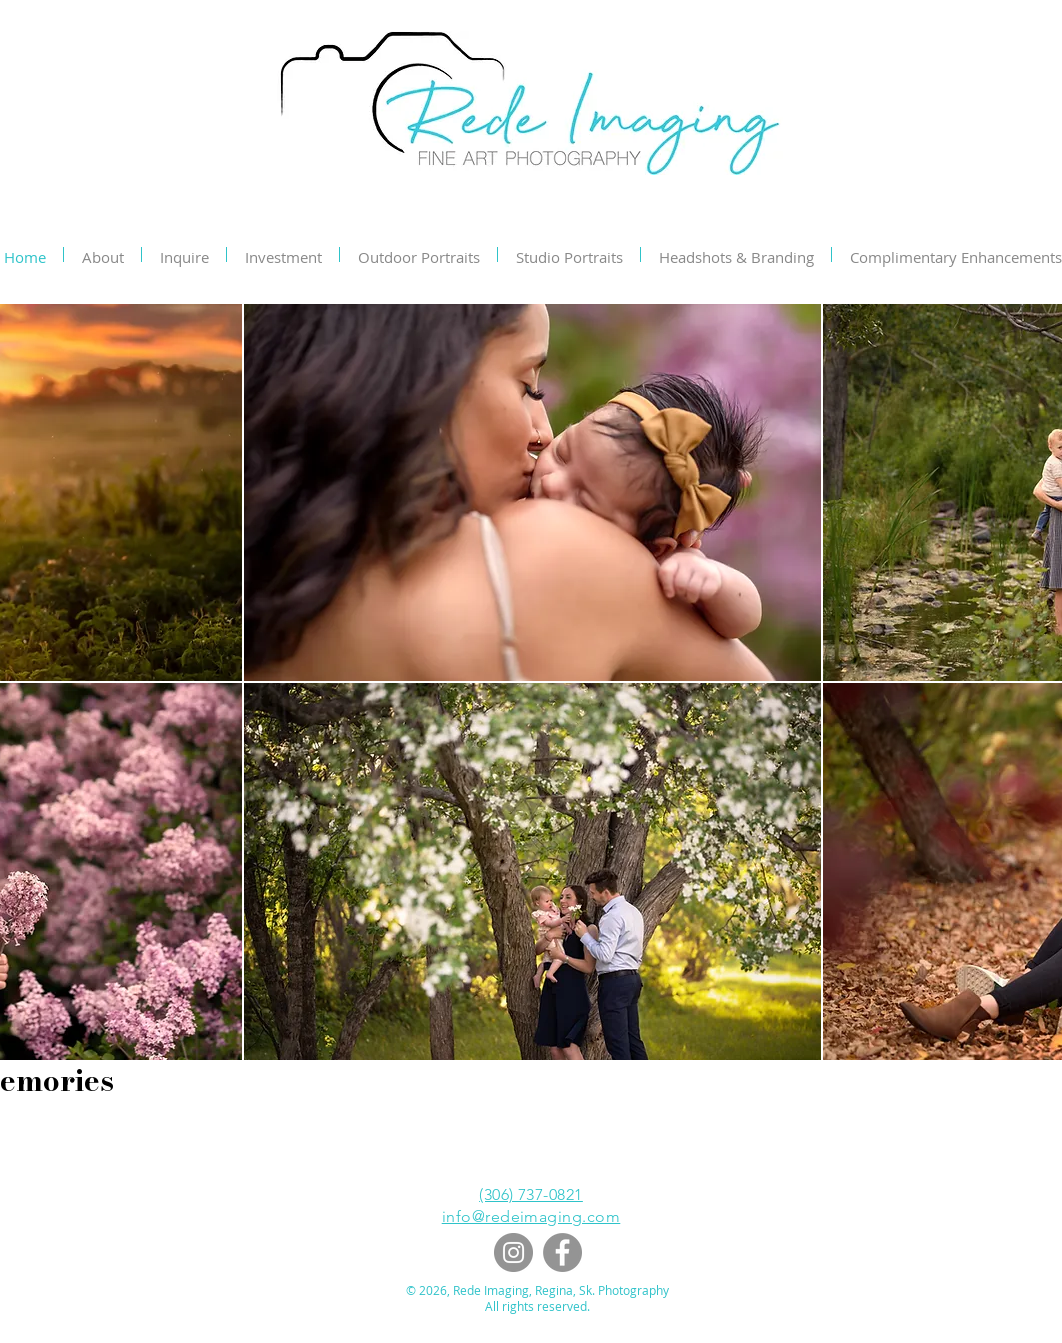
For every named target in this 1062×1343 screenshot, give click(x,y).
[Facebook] (562, 1252)
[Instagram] (513, 1252)
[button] (533, 492)
